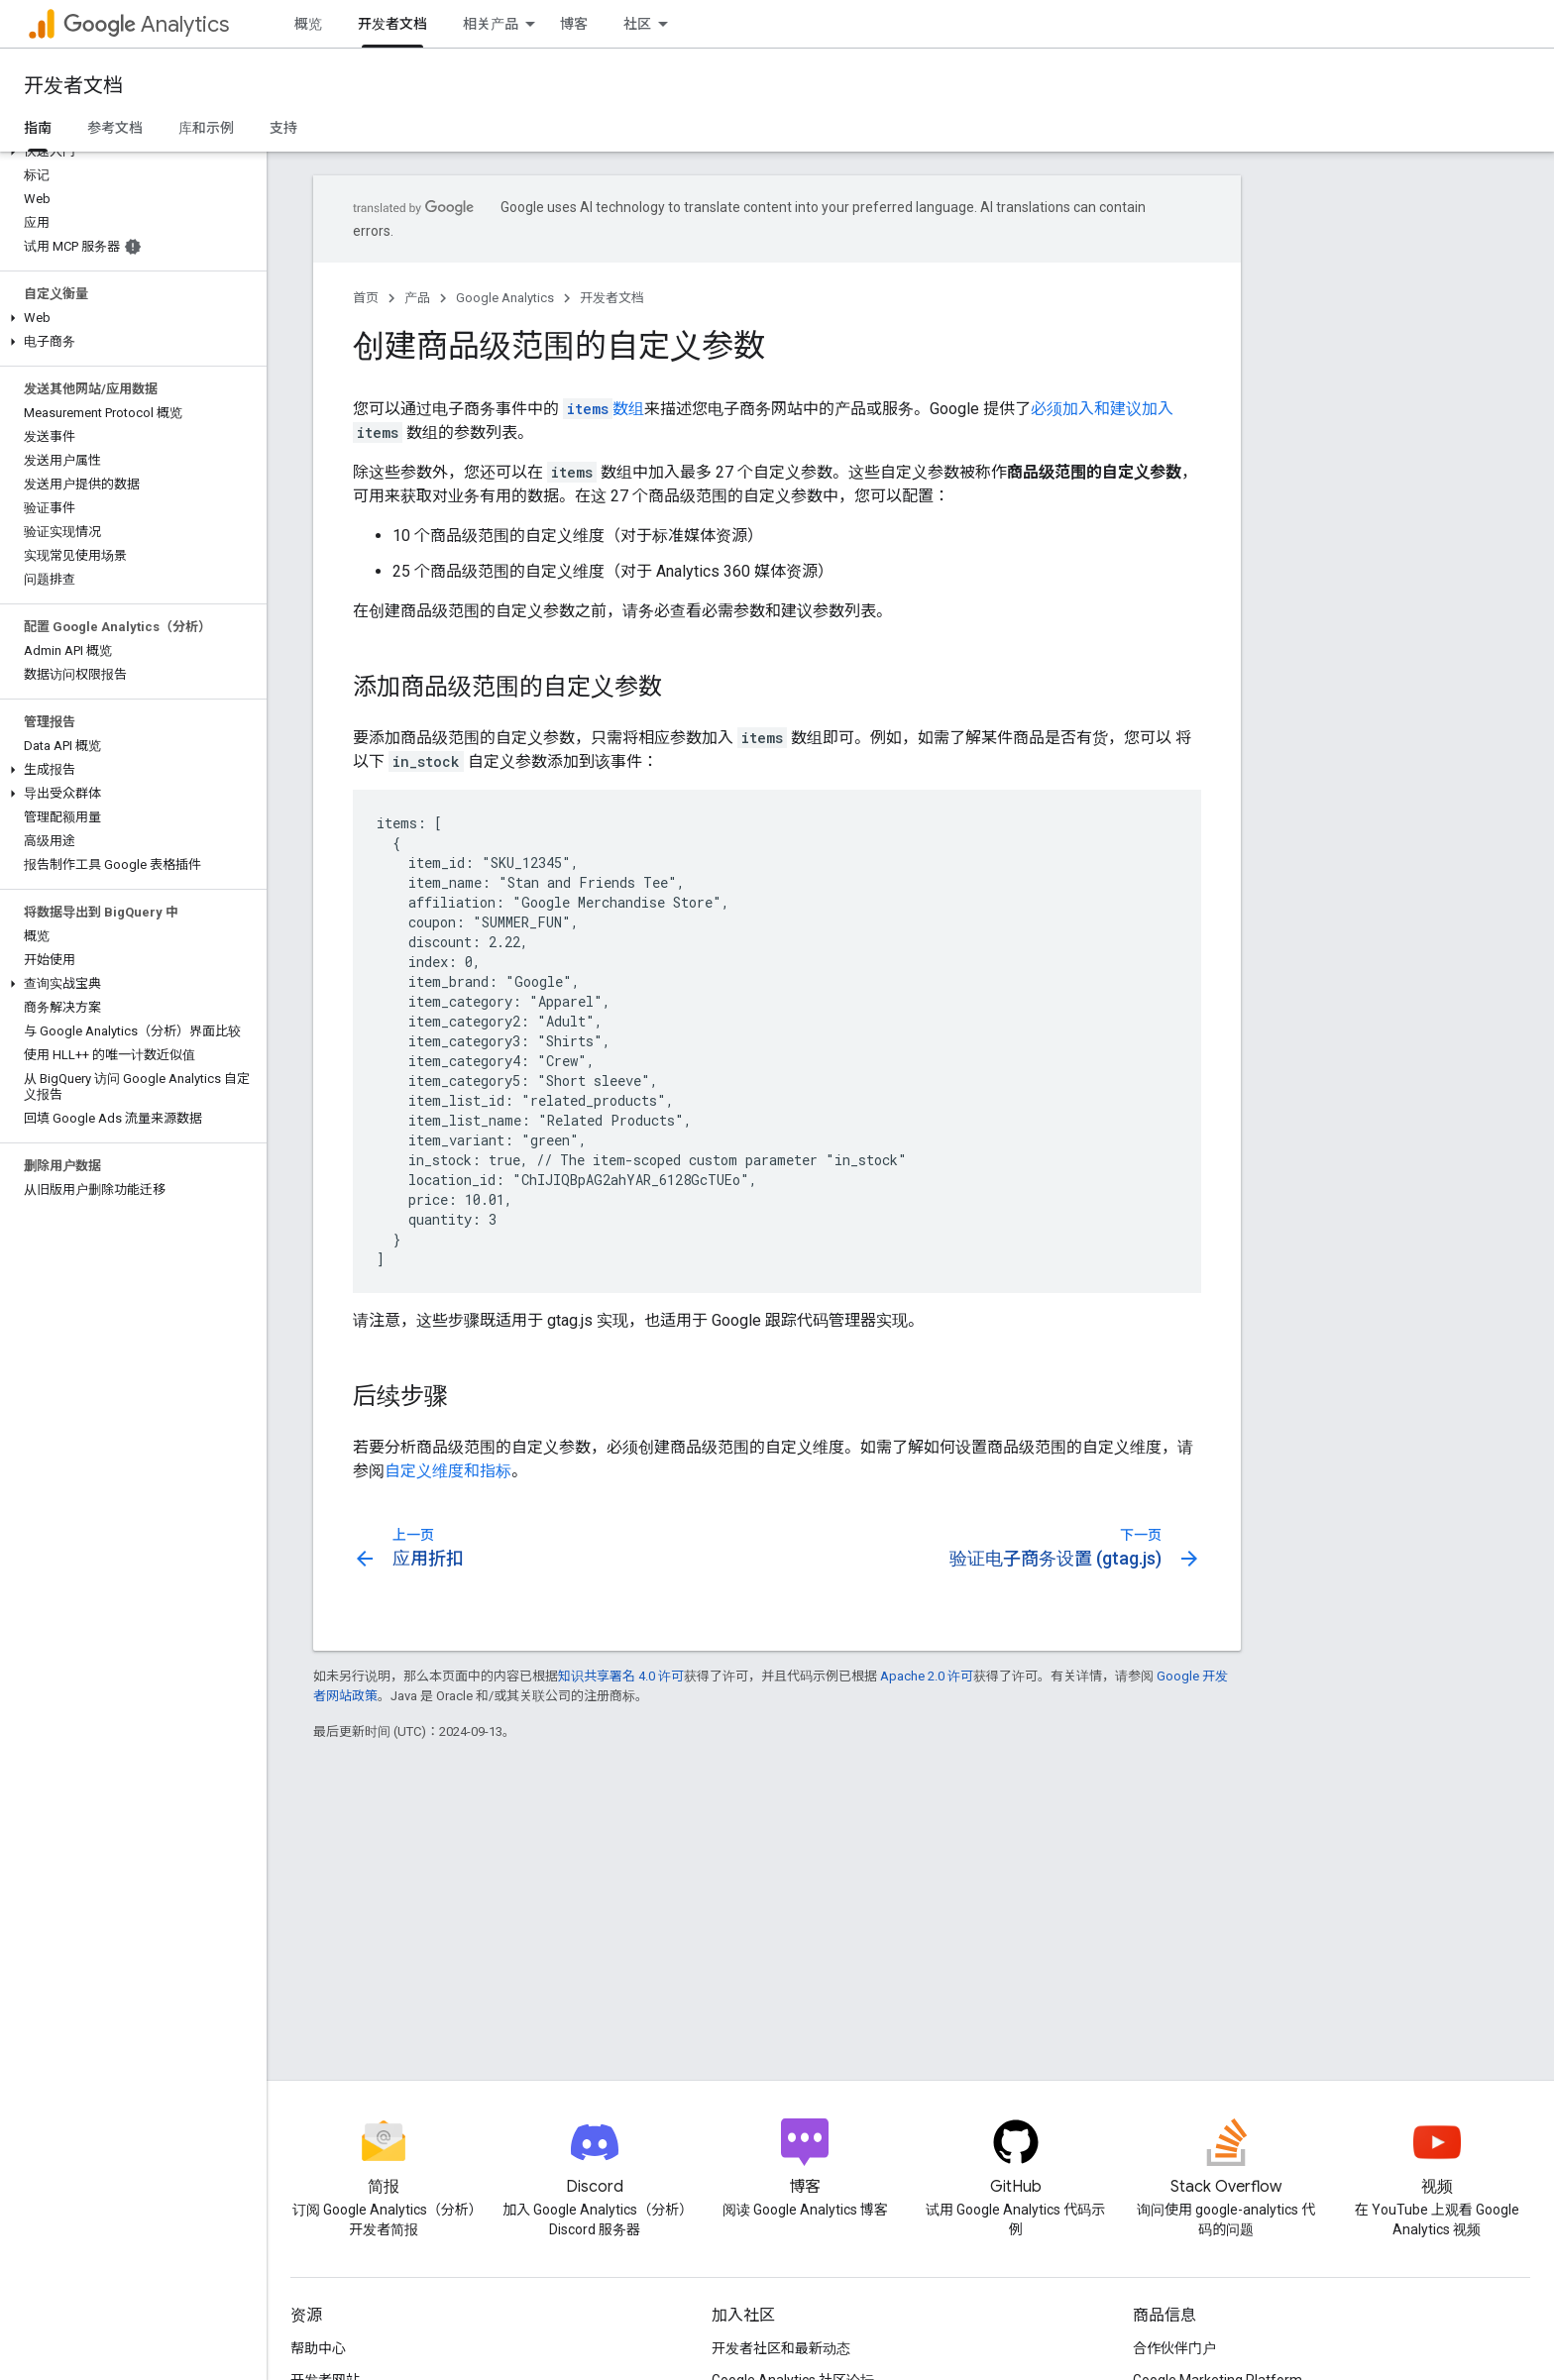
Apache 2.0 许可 (926, 1676)
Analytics (146, 24)
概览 (308, 24)
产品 (417, 297)
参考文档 (115, 128)
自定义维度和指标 (448, 1470)
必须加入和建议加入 (1102, 408)
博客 (574, 24)
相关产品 (490, 24)
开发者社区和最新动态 (781, 2348)
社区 (637, 24)
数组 (603, 408)
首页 (366, 297)
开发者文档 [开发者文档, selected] (392, 24)
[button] (129, 151)
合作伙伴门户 (1174, 2348)
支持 (283, 128)
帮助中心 (318, 2348)
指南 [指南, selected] (38, 128)
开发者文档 (73, 85)
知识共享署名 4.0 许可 (621, 1676)
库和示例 (206, 128)
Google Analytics (505, 297)
